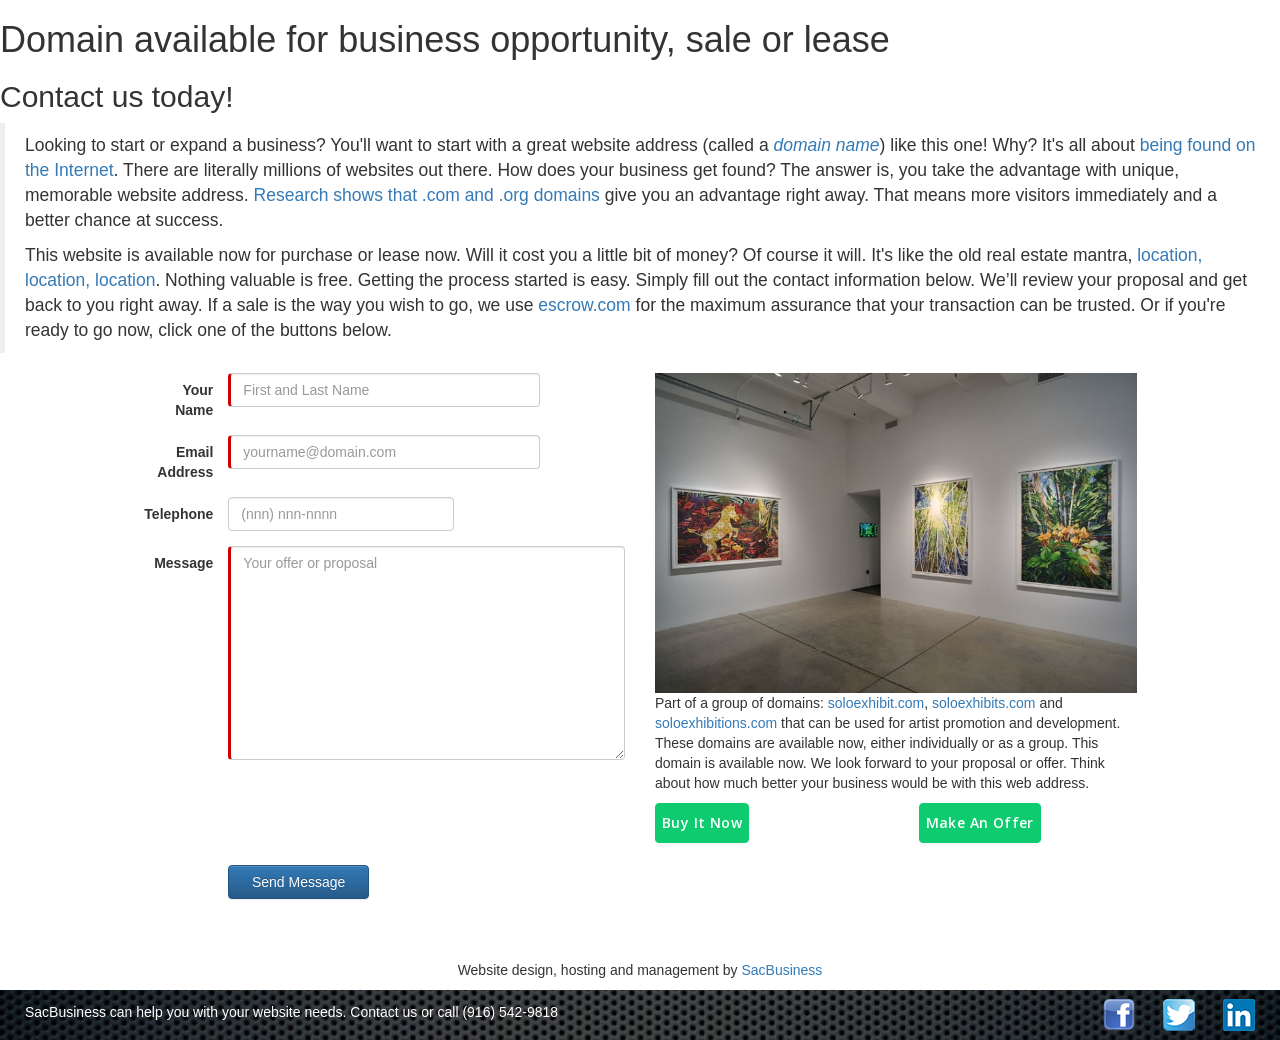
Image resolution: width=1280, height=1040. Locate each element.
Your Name (194, 400)
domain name (827, 145)
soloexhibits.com (984, 703)
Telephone (178, 514)
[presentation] (390, 814)
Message (183, 563)
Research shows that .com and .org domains (427, 195)
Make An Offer (980, 822)
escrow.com (584, 305)
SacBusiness (781, 970)
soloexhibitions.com (716, 723)
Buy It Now (702, 822)
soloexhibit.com (876, 703)
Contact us (383, 1012)
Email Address (185, 462)
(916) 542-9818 (510, 1012)
